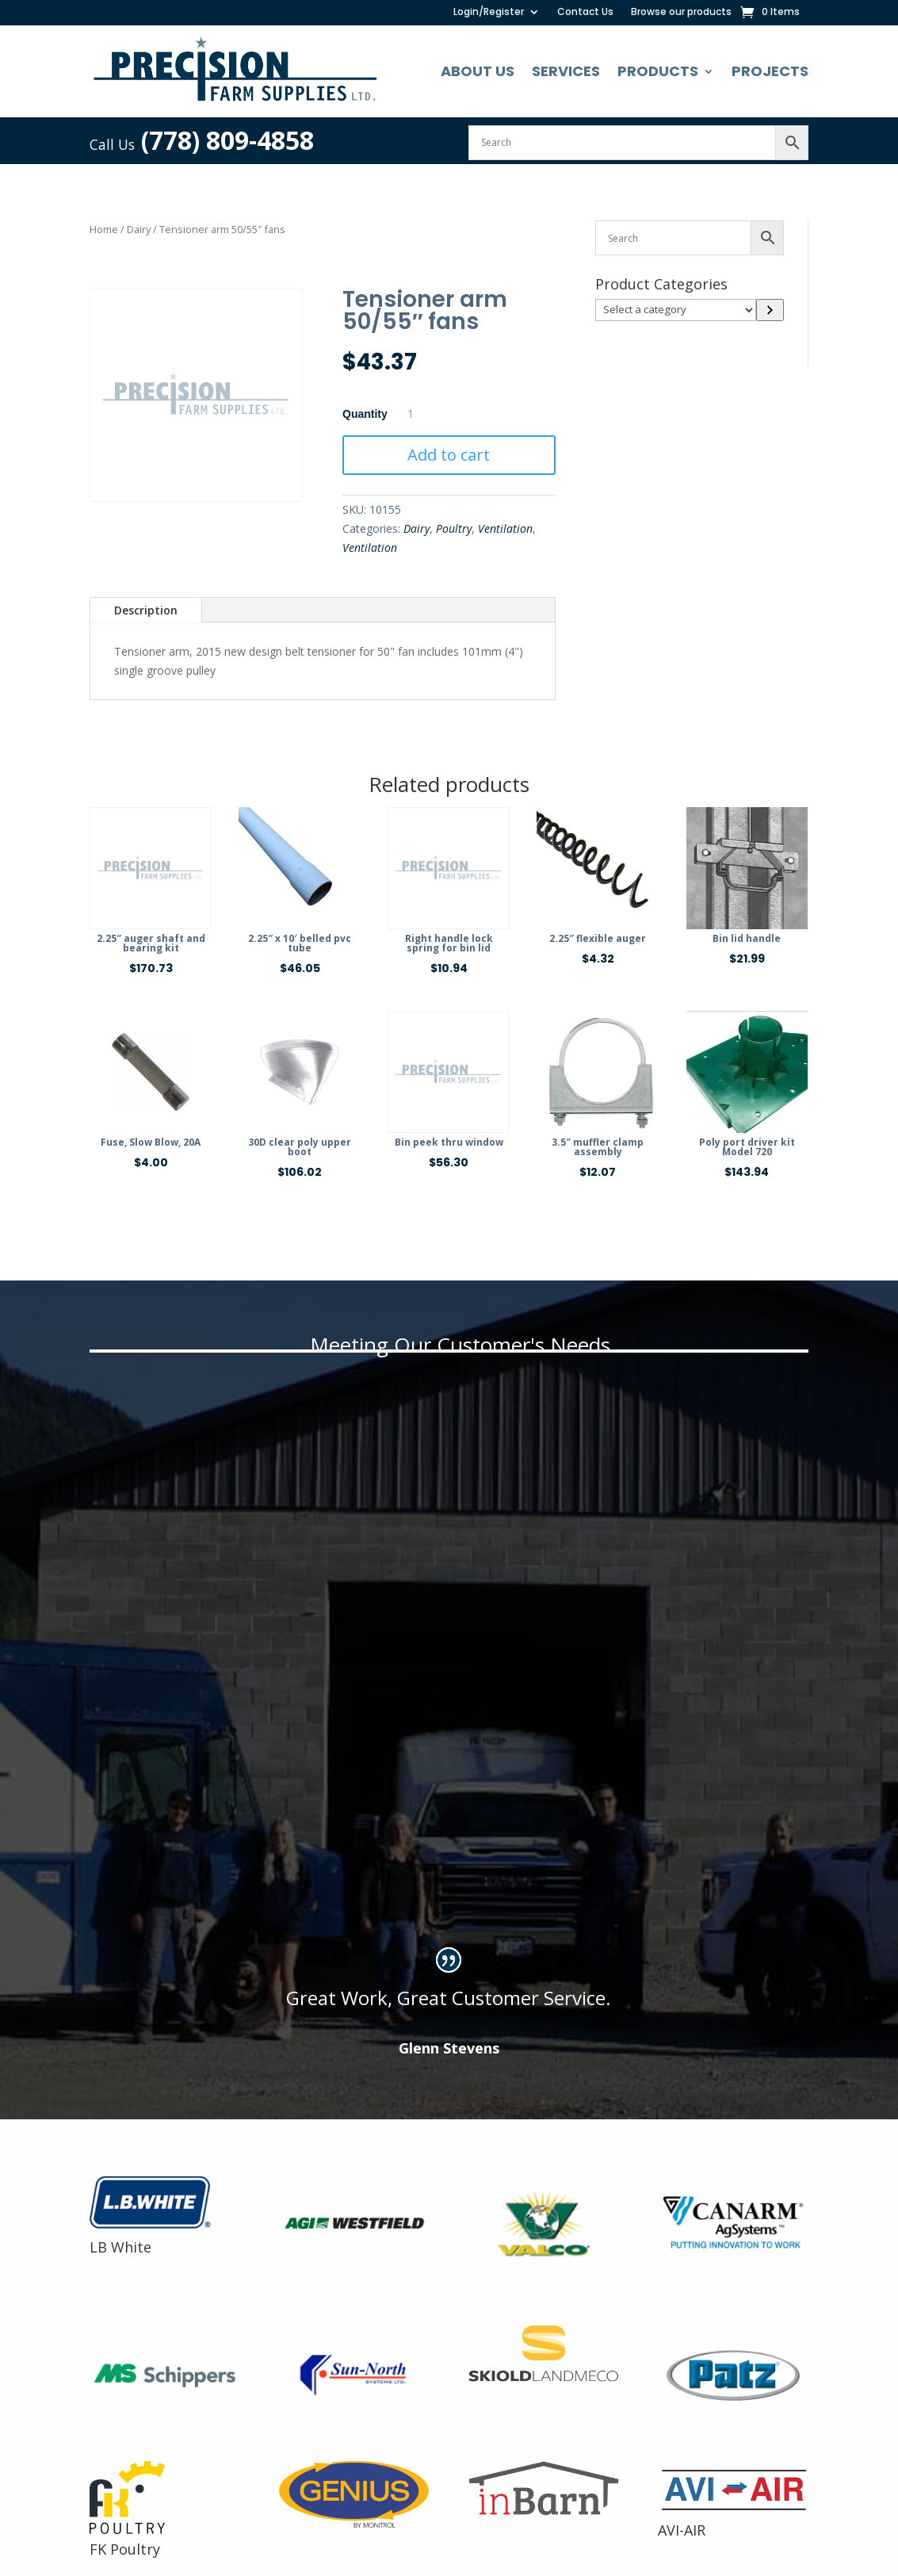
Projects (770, 71)
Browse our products (681, 12)
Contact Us (585, 12)
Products (657, 71)
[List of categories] (675, 310)
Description (146, 610)
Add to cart (448, 454)
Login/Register (488, 12)
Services (566, 71)
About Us (477, 71)
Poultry (454, 528)
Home (104, 229)
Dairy (139, 229)
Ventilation (505, 528)
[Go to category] (769, 310)
